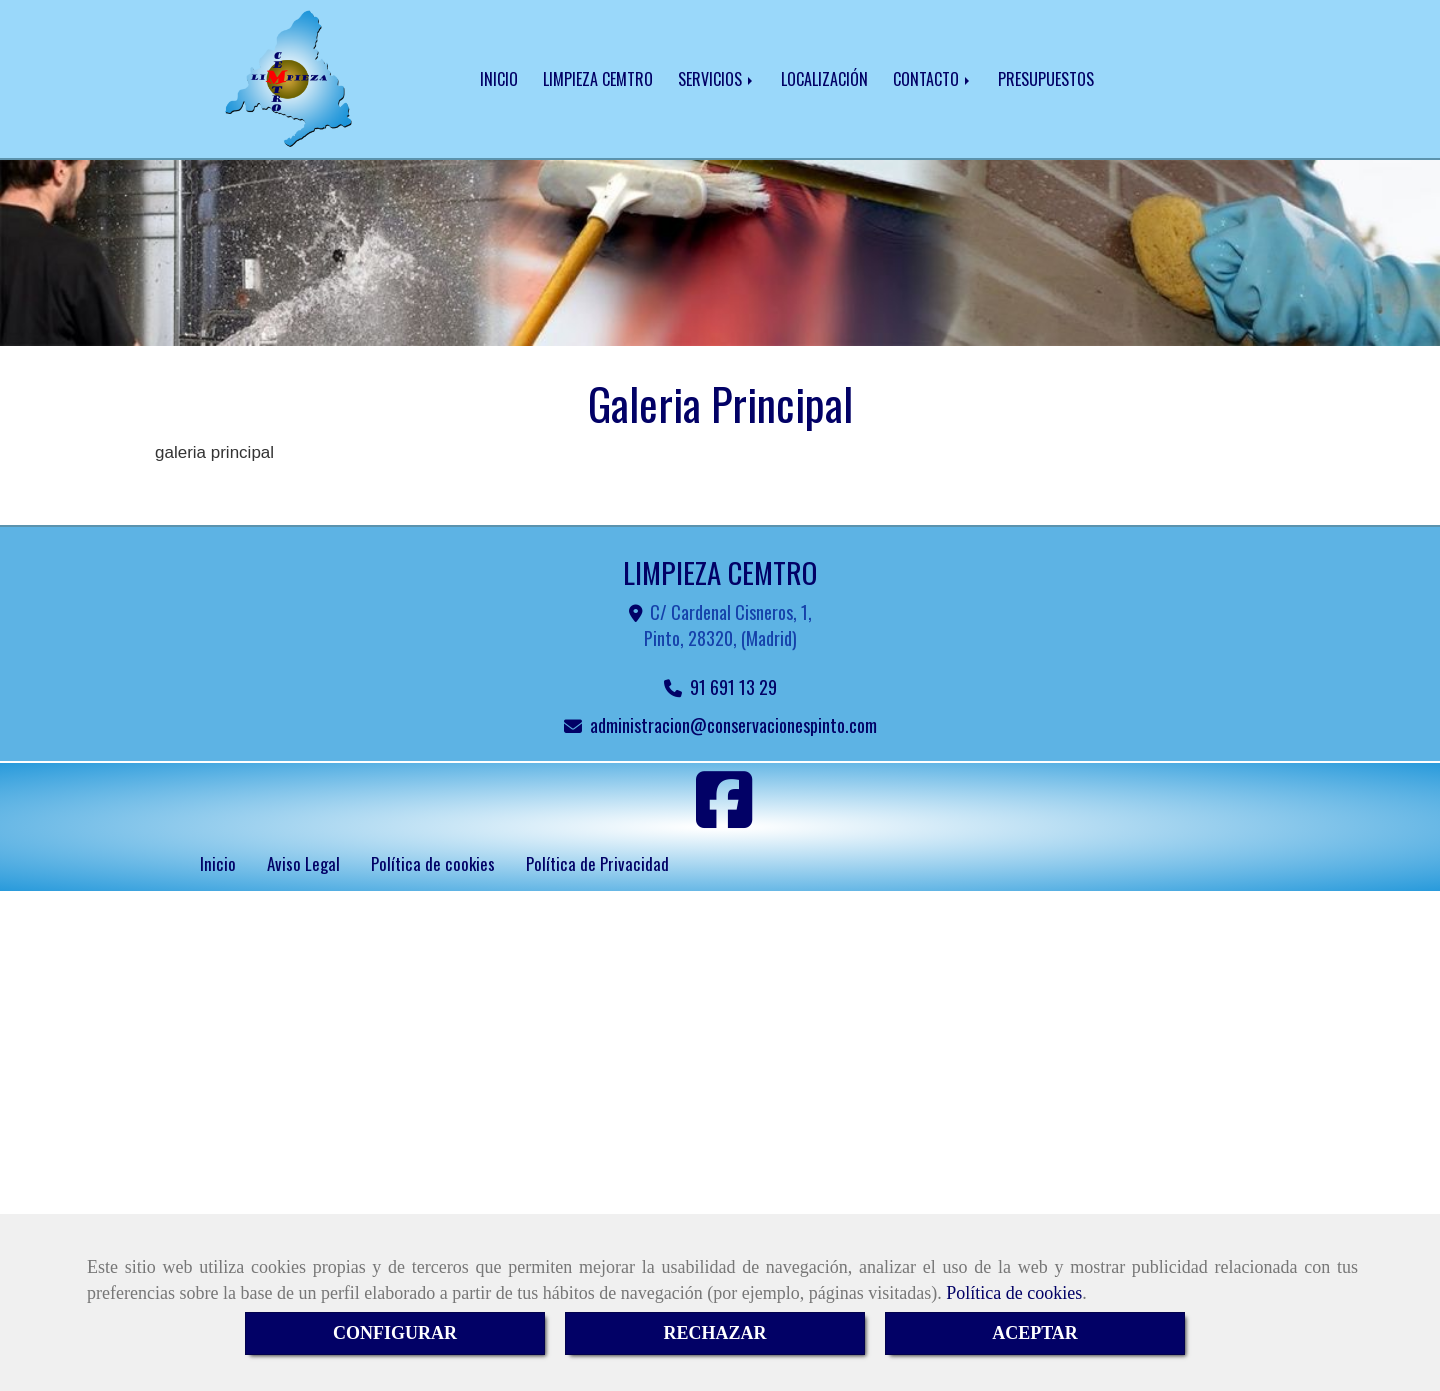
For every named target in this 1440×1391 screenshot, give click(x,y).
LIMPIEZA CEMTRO (598, 79)
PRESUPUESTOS (1046, 79)
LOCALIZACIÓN (824, 79)
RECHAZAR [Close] (714, 1333)
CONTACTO (933, 79)
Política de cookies (1014, 1293)
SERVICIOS (717, 79)
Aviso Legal (303, 863)
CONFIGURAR (395, 1333)
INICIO (499, 79)
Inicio (218, 863)
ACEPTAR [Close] (1035, 1333)
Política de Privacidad (597, 863)
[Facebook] (724, 818)
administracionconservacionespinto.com (733, 725)
